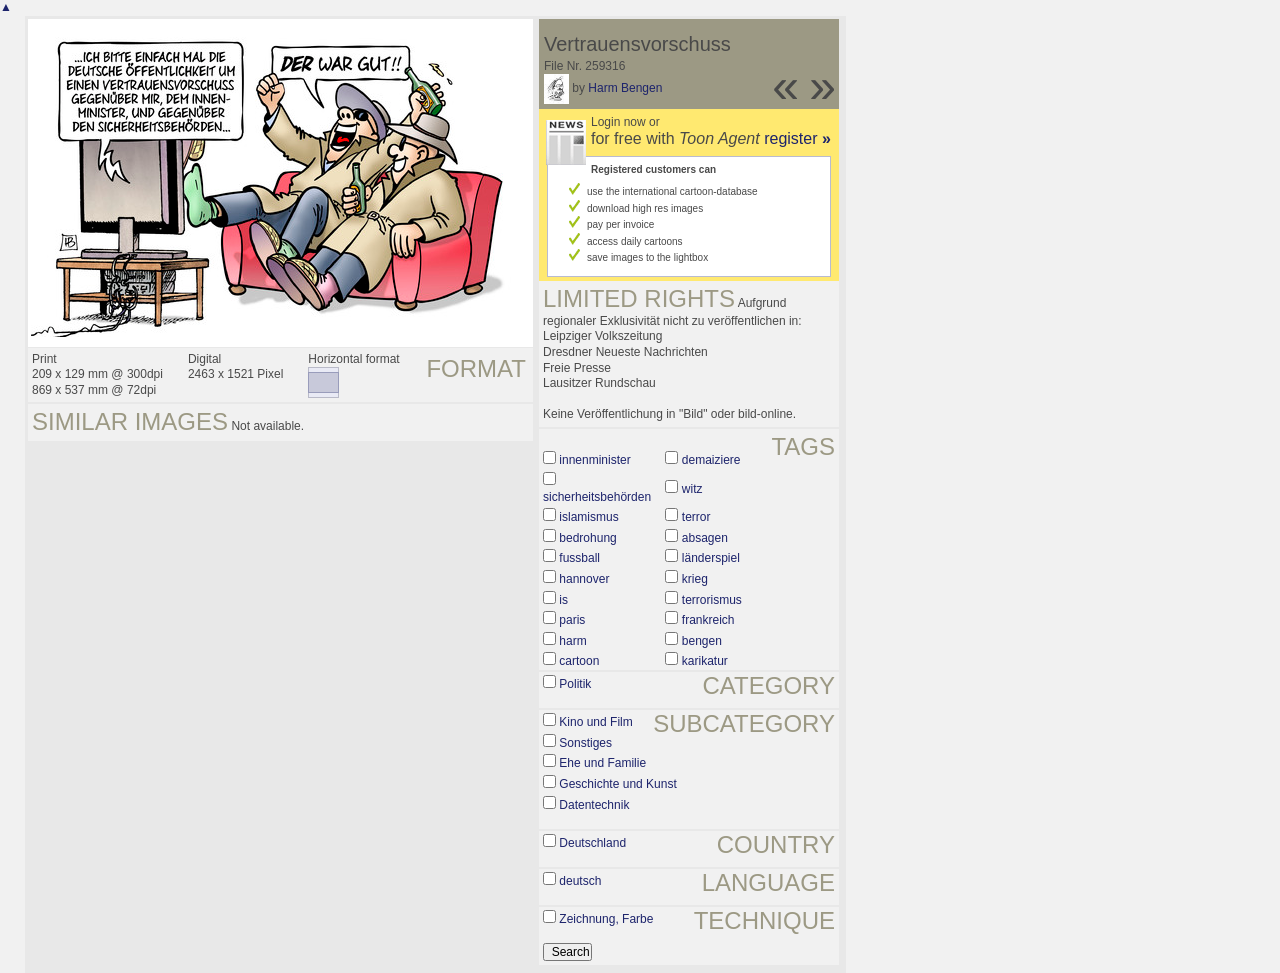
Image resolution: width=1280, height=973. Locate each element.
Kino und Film (595, 722)
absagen (705, 538)
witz (692, 489)
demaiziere (711, 460)
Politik (575, 684)
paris (572, 620)
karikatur (705, 661)
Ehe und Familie (602, 763)
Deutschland (592, 843)
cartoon (579, 661)
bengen (702, 641)
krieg (695, 579)
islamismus (588, 517)
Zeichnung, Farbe (606, 919)
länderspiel (711, 558)
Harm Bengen (625, 88)
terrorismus (712, 600)
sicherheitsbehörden (597, 497)
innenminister (594, 460)
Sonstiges (585, 743)
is (563, 600)
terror (696, 517)
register (797, 138)
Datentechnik (594, 805)
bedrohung (587, 538)
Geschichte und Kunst (617, 784)
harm (572, 641)
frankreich (708, 620)
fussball (579, 558)
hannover (584, 579)
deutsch (580, 881)
